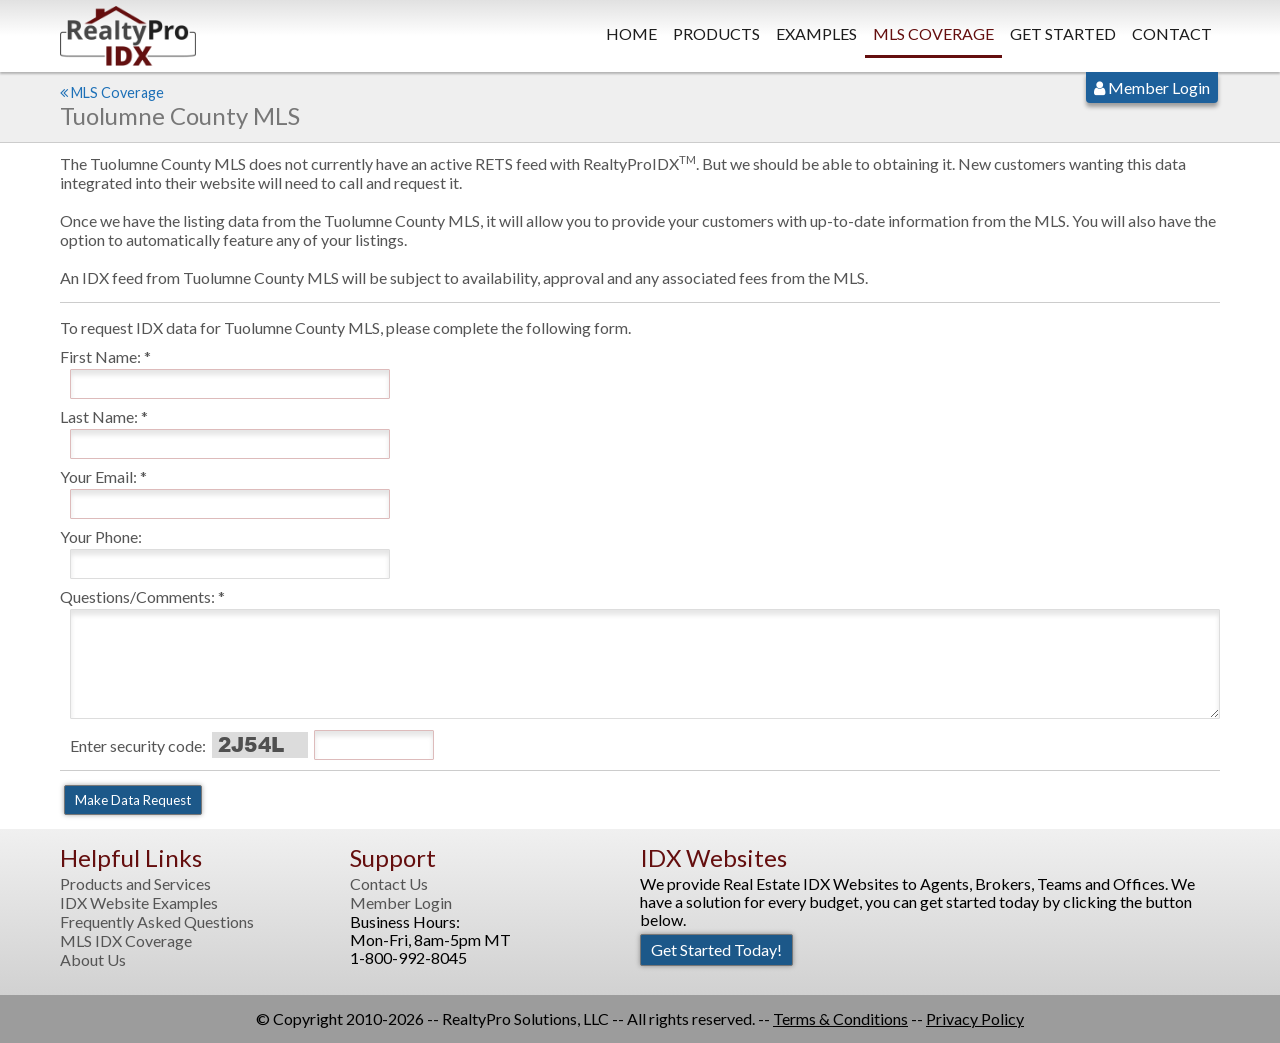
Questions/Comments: (137, 596)
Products (716, 33)
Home (631, 33)
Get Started (1063, 33)
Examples (816, 33)
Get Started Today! (716, 949)
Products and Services (135, 884)
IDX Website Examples (139, 903)
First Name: (100, 356)
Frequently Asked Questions (157, 922)
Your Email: (98, 476)
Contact (1172, 33)
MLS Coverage (933, 33)
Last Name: (99, 416)
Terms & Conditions (840, 1018)
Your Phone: (101, 536)
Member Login (1152, 87)
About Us (93, 960)
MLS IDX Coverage (126, 941)
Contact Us (389, 884)
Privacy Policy (975, 1018)
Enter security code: (138, 745)
